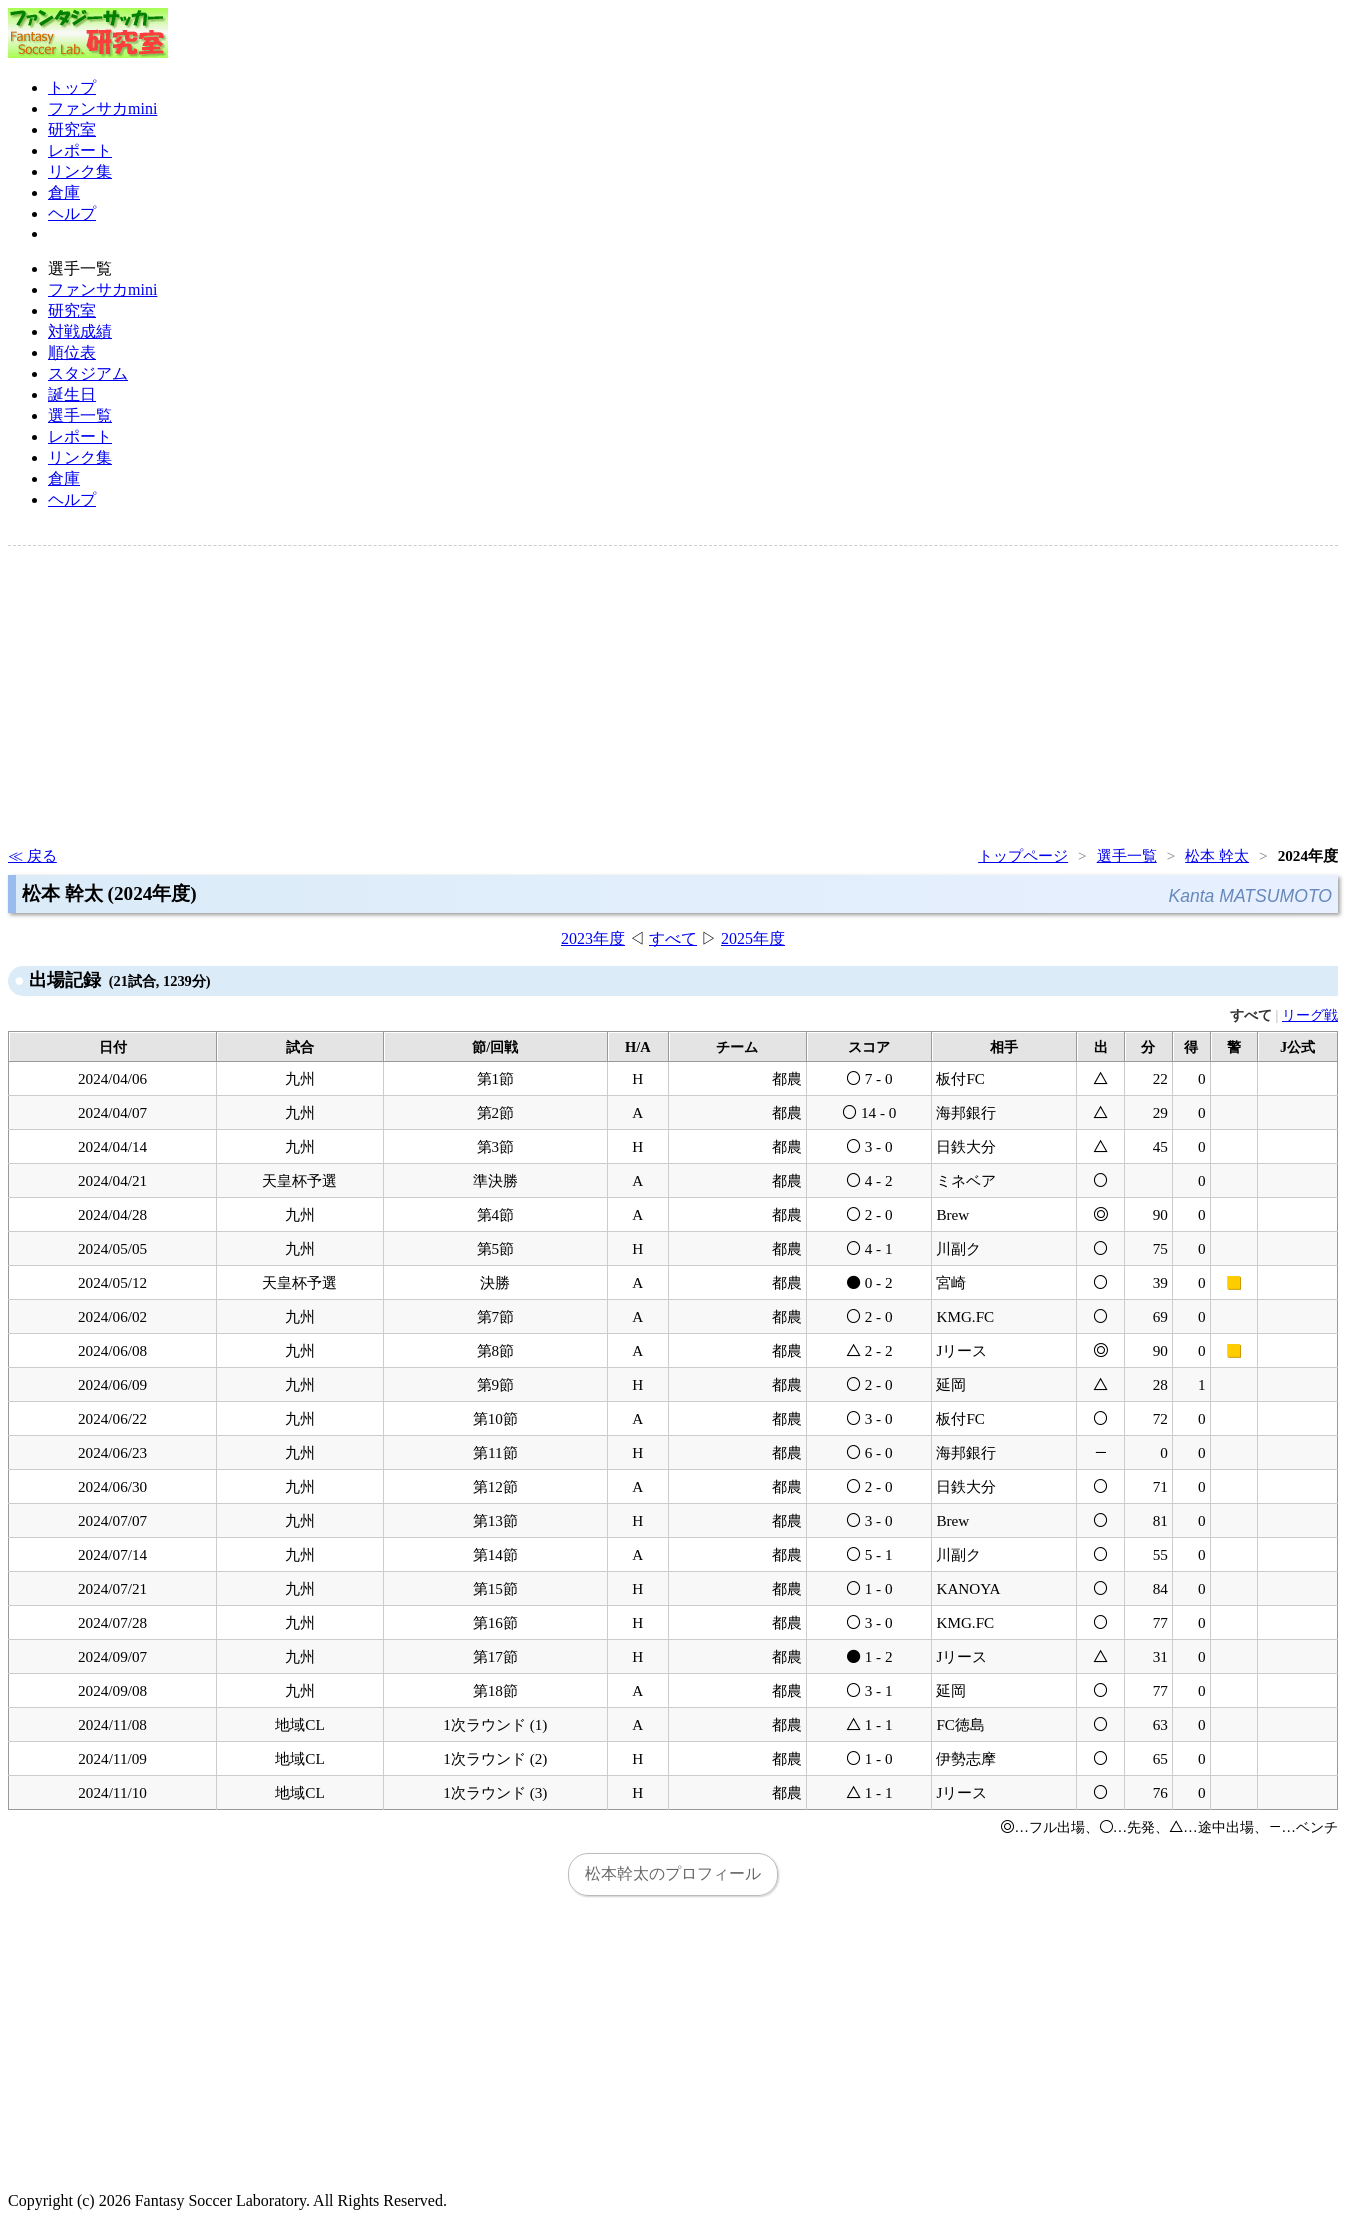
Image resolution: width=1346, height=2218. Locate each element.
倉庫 (64, 192)
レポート (80, 150)
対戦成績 (80, 331)
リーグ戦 (1310, 1015)
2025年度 (753, 938)
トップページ (1023, 855)
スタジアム (88, 373)
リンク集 (80, 171)
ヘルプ (72, 213)
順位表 (72, 352)
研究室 (72, 129)
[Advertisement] (608, 694)
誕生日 (72, 394)
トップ (72, 87)
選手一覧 (80, 415)
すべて (673, 938)
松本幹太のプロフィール (673, 1873)
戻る (42, 855)
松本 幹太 (1217, 855)
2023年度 (593, 938)
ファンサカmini (102, 108)
